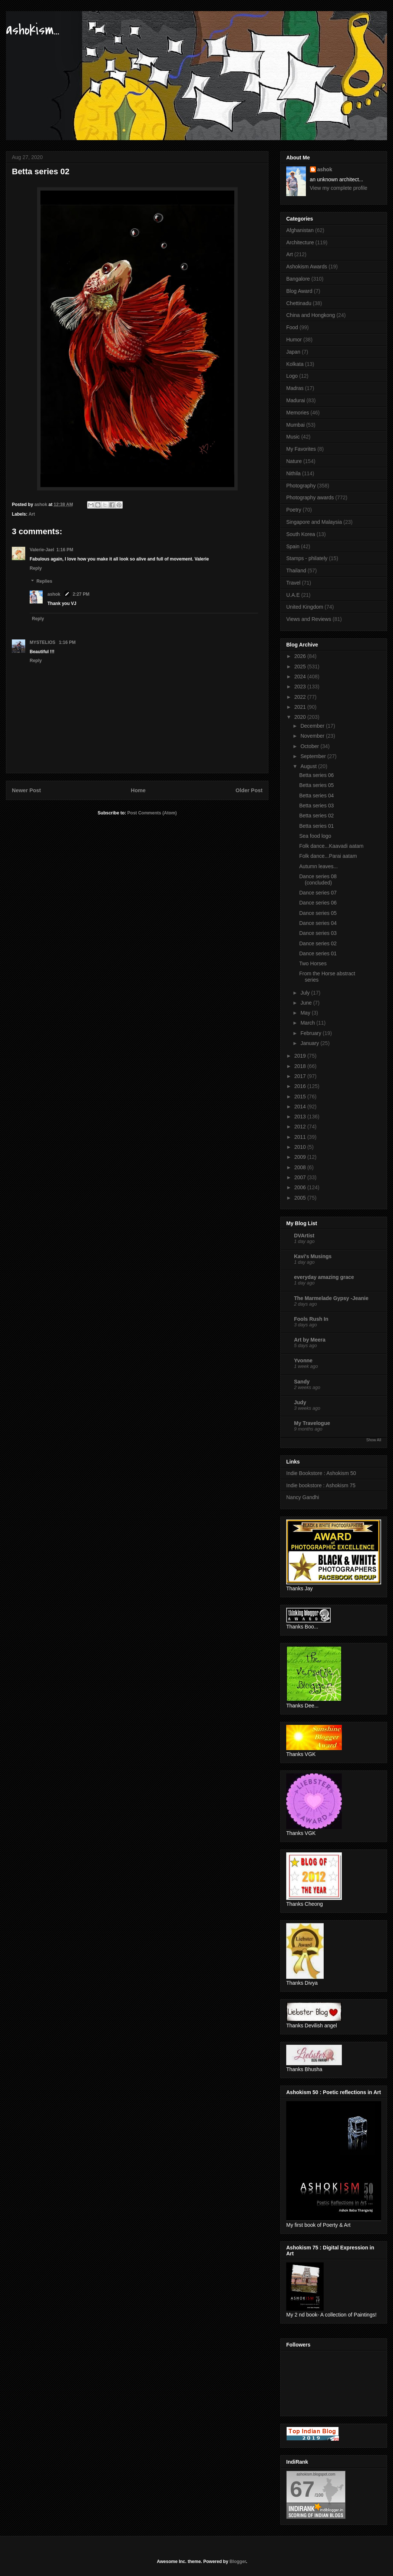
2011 (300, 1137)
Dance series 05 (318, 913)
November (313, 736)
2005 (300, 1198)
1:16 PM (64, 549)
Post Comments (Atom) (151, 813)
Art (32, 514)
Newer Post (26, 790)
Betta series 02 (316, 816)
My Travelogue (312, 1423)
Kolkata (295, 364)
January (310, 1043)
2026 (300, 656)
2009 (300, 1157)
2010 (300, 1147)
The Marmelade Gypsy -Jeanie (331, 1298)
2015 (300, 1096)
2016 (300, 1086)
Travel (293, 583)
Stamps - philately (306, 558)
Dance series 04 (318, 923)
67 (302, 2489)
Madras (295, 388)
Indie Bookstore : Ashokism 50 (321, 1473)
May (305, 1013)
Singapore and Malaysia (314, 522)
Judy (300, 1402)
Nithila (293, 473)
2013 (300, 1117)
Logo (292, 376)
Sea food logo (315, 836)
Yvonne (303, 1360)
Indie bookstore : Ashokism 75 (321, 1485)
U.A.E (293, 595)
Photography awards (310, 497)
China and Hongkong (310, 315)
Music (293, 437)
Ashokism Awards (306, 266)
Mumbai (295, 425)
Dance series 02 (318, 943)
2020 (300, 717)
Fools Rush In (311, 1319)
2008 (300, 1167)
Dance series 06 (318, 903)
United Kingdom (304, 607)
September (313, 756)
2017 (300, 1076)
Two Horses (313, 963)
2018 (300, 1066)
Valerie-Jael (42, 549)
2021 (300, 707)
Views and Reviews (308, 619)
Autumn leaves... (318, 866)
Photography (301, 486)
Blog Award (299, 291)
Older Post (248, 790)
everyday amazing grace (324, 1277)
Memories (297, 413)
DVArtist (304, 1236)
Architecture (300, 242)
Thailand (296, 570)
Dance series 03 (318, 933)
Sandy (302, 1382)
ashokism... (32, 29)
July (305, 993)
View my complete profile (338, 188)
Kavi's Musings (312, 1256)
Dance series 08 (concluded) (318, 879)
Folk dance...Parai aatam (328, 856)
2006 (300, 1187)
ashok (54, 594)
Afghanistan (300, 230)
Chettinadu (298, 303)
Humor (294, 340)
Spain (293, 546)
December (313, 726)
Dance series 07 (318, 893)
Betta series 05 (316, 785)
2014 (300, 1107)
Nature (294, 461)
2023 (300, 687)
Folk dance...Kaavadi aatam (331, 846)
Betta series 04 (316, 795)
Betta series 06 (316, 775)
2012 (300, 1127)
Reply (36, 568)
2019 (300, 1056)
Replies (44, 581)
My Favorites (301, 449)
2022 (300, 697)
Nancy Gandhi (302, 1497)
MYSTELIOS (43, 642)
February (311, 1033)
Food (292, 327)
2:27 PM (81, 594)
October (310, 746)
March (308, 1023)
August (309, 766)
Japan (293, 352)
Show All (373, 1440)
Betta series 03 (316, 805)
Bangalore (298, 279)
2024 (300, 676)
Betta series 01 (316, 826)
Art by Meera (310, 1340)
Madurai (295, 400)
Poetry (293, 510)
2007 (300, 1177)
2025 (300, 666)
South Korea (300, 534)
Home (138, 790)
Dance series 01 (318, 953)
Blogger (237, 2561)
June (306, 1003)
